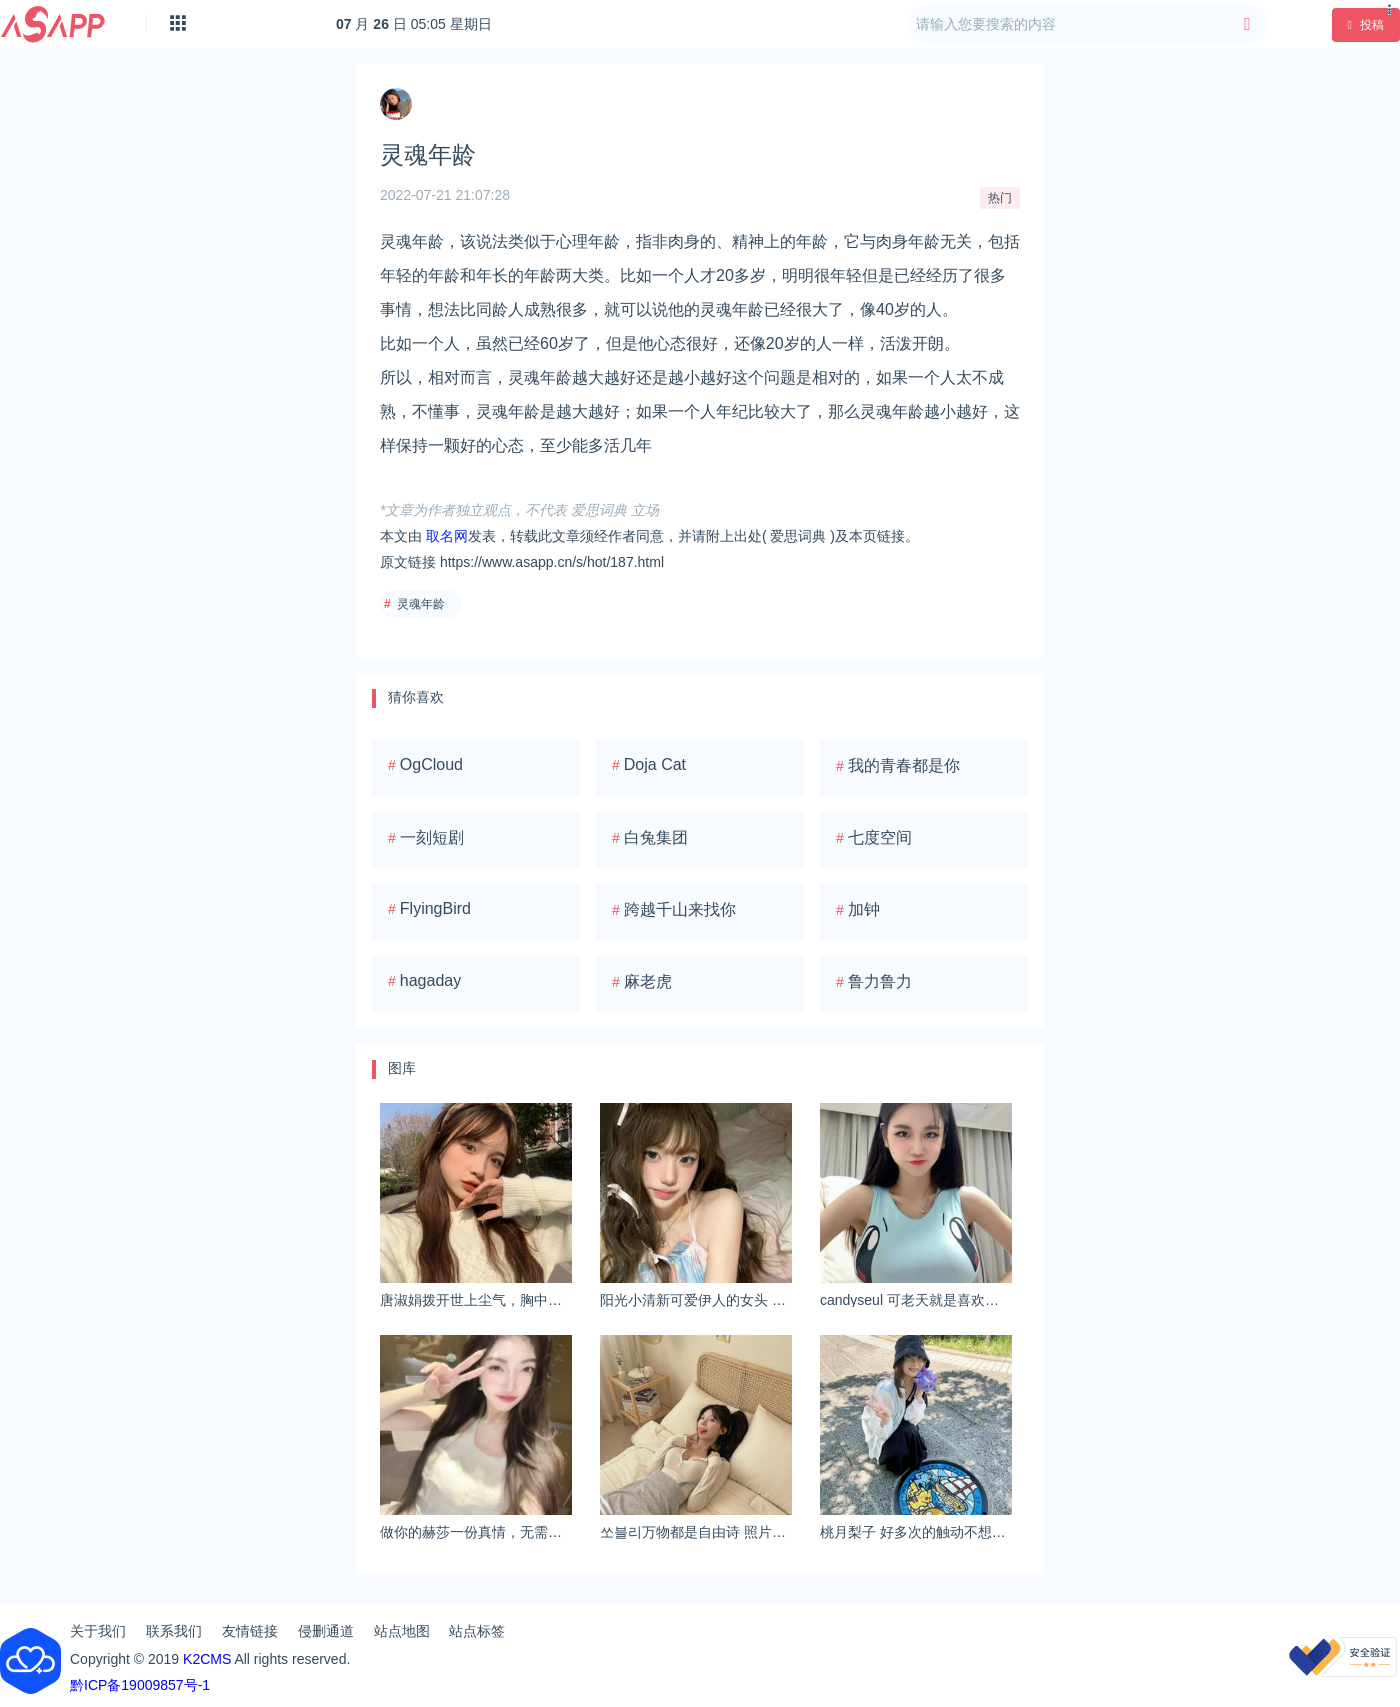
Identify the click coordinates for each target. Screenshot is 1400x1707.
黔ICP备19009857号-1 (140, 1685)
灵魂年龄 (421, 604)
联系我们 (174, 1631)
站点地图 (402, 1631)
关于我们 (98, 1631)
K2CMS (207, 1659)
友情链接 (250, 1631)
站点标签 (477, 1631)
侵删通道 (326, 1631)
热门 (1000, 198)
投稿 (1366, 25)
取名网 (447, 536)
